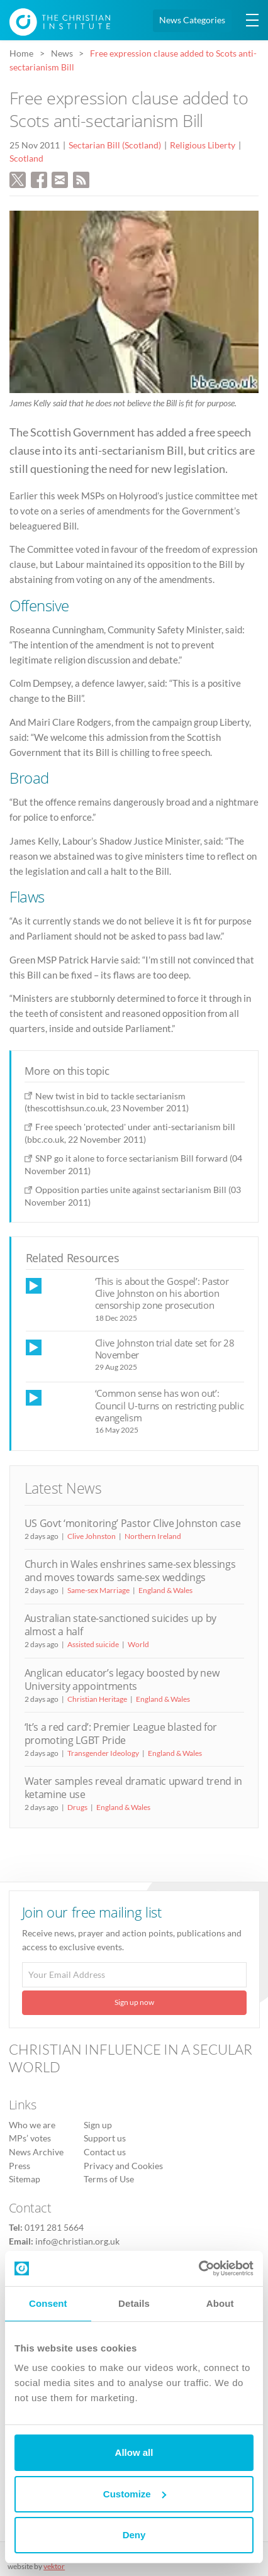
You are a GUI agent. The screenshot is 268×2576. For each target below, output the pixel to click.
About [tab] (220, 2303)
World (138, 1644)
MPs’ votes (30, 2138)
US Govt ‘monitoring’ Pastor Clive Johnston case (133, 1523)
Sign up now (134, 2002)
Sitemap (24, 2179)
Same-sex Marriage (98, 1590)
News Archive (36, 2152)
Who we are (32, 2125)
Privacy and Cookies (123, 2166)
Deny (134, 2534)
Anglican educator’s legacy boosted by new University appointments (122, 1679)
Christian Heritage (97, 1699)
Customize (134, 2494)
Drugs (77, 1807)
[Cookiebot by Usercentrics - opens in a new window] (198, 2268)
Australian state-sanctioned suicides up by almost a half (120, 1624)
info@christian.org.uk (77, 2241)
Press (19, 2166)
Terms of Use (109, 2179)
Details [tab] (134, 2303)
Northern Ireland (153, 1536)
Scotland (26, 158)
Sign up (98, 2125)
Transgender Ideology (103, 1753)
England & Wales (165, 1590)
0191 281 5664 (54, 2228)
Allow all (134, 2452)
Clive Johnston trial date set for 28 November (165, 1348)
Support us (105, 2138)
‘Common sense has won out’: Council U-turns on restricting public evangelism (169, 1405)
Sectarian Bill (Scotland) (115, 145)
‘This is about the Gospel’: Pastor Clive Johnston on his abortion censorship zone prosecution (162, 1293)
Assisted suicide (93, 1644)
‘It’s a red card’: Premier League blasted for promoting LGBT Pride (121, 1733)
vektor (54, 2566)
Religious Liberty (202, 145)
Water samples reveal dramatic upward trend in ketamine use (133, 1787)
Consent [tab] (48, 2303)
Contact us (105, 2152)
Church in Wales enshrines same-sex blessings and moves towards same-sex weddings (130, 1570)
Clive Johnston (91, 1536)
